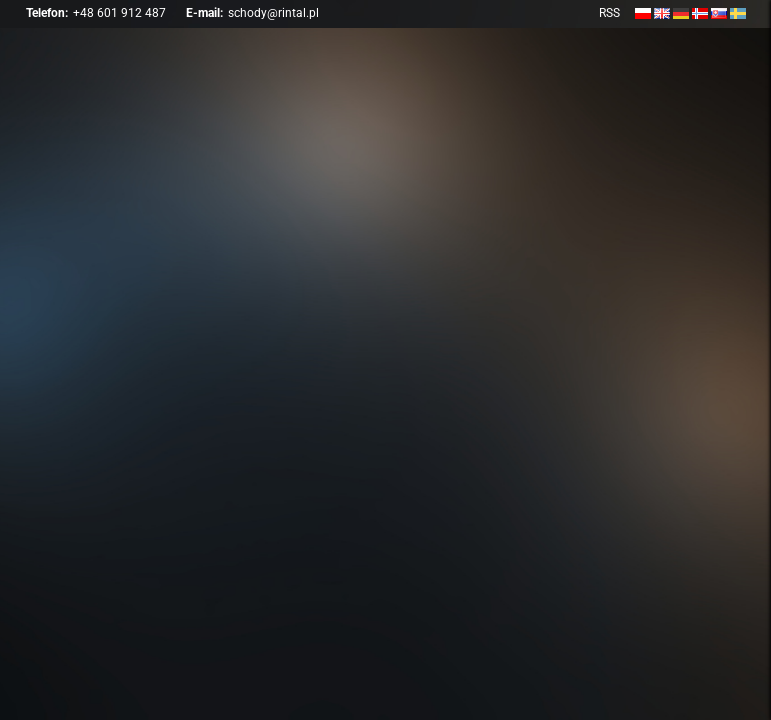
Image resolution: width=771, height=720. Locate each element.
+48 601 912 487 (119, 13)
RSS (609, 13)
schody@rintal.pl (273, 13)
